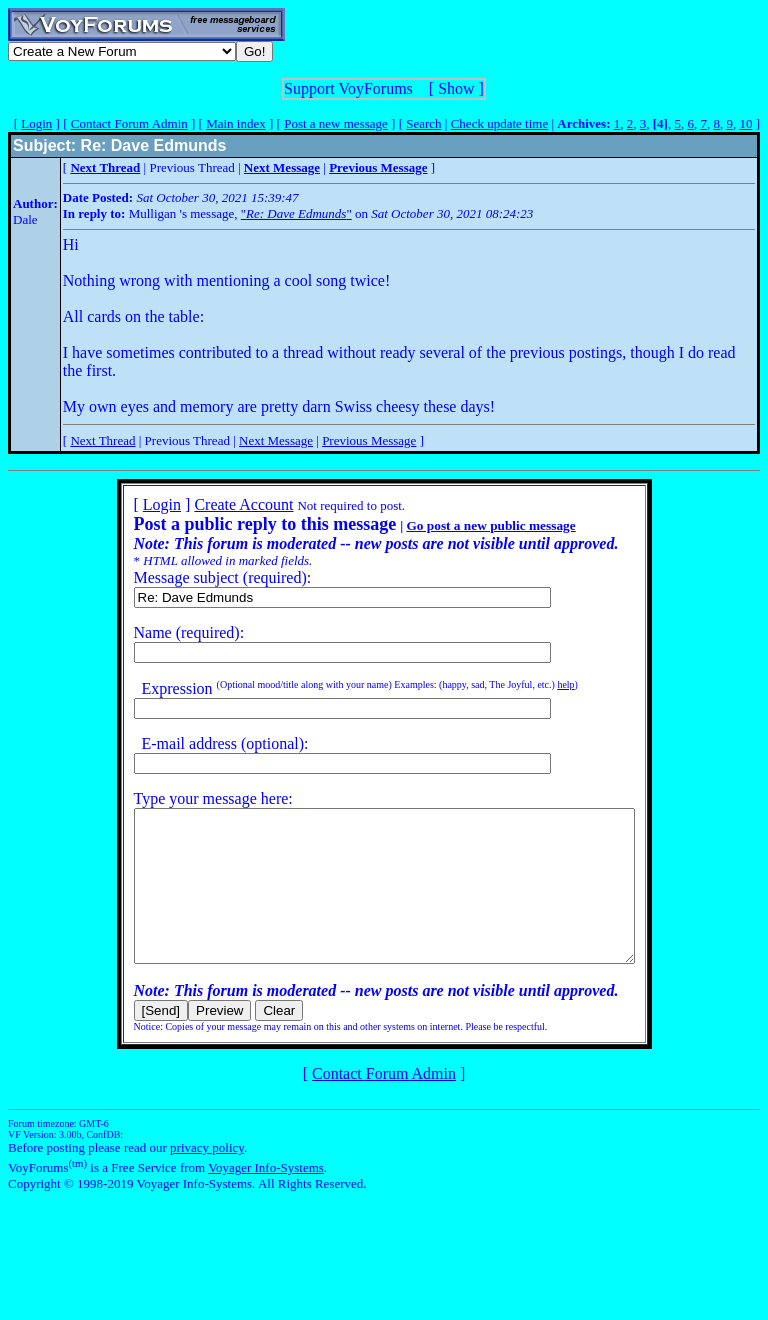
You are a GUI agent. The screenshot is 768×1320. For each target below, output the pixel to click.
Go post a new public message (460, 525)
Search (423, 123)
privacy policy (207, 1177)
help (535, 684)
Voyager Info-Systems (266, 1197)
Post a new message (336, 123)
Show (456, 88)
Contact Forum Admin (129, 123)
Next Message (276, 440)
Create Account (213, 504)
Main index (236, 123)
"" (296, 213)
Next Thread (102, 440)
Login (36, 123)
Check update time (499, 123)
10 (745, 123)
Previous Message (369, 440)
